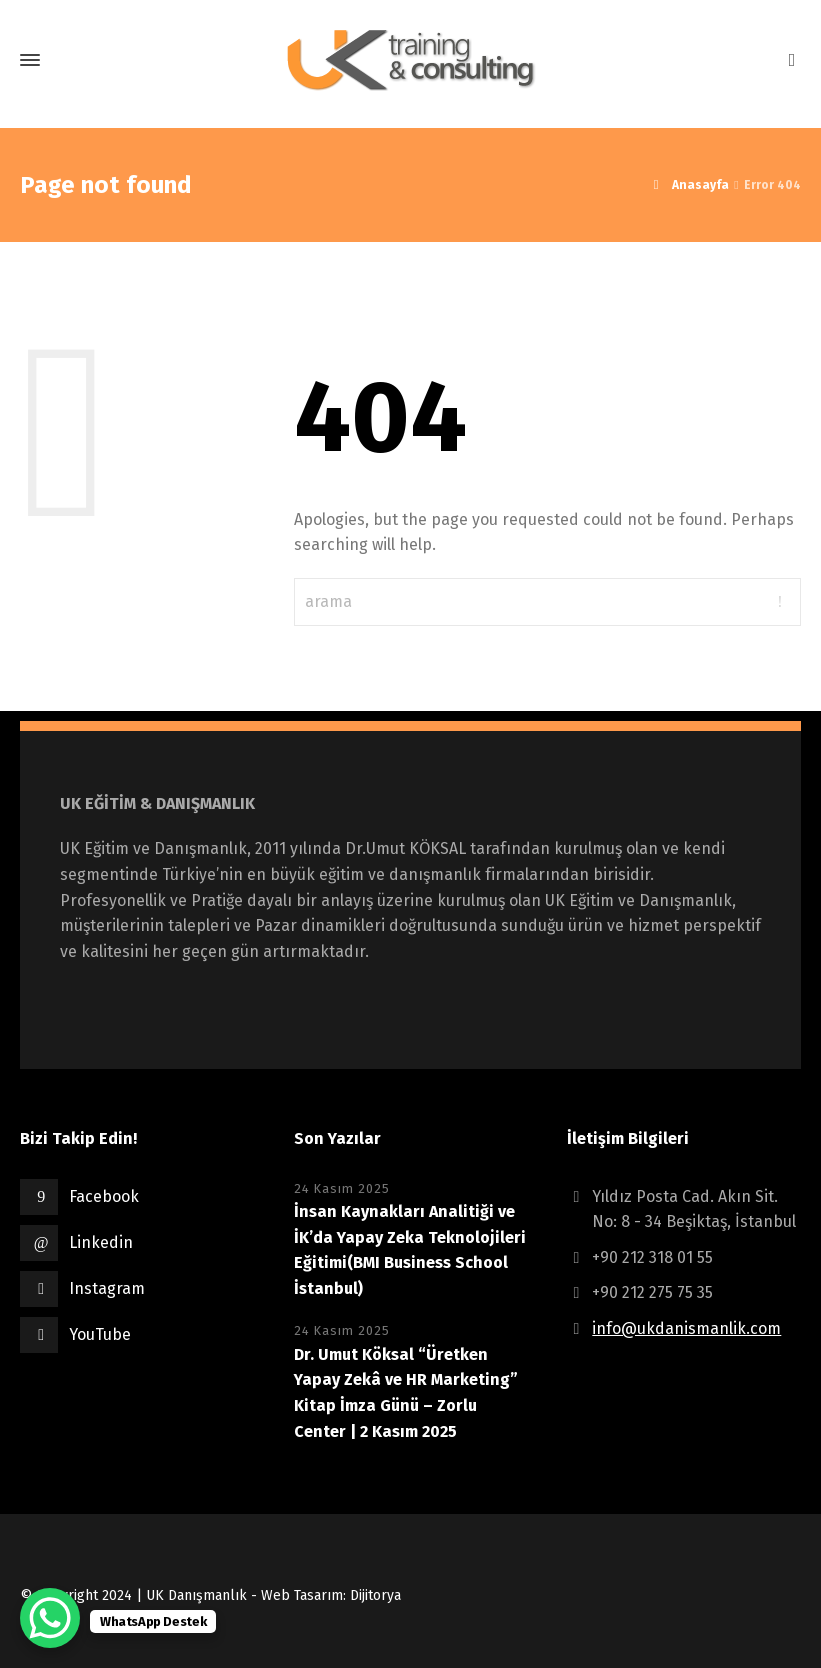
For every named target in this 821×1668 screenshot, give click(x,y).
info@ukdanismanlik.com (686, 1328)
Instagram (107, 1288)
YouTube (100, 1334)
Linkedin (101, 1242)
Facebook (104, 1196)
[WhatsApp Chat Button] (50, 1618)
